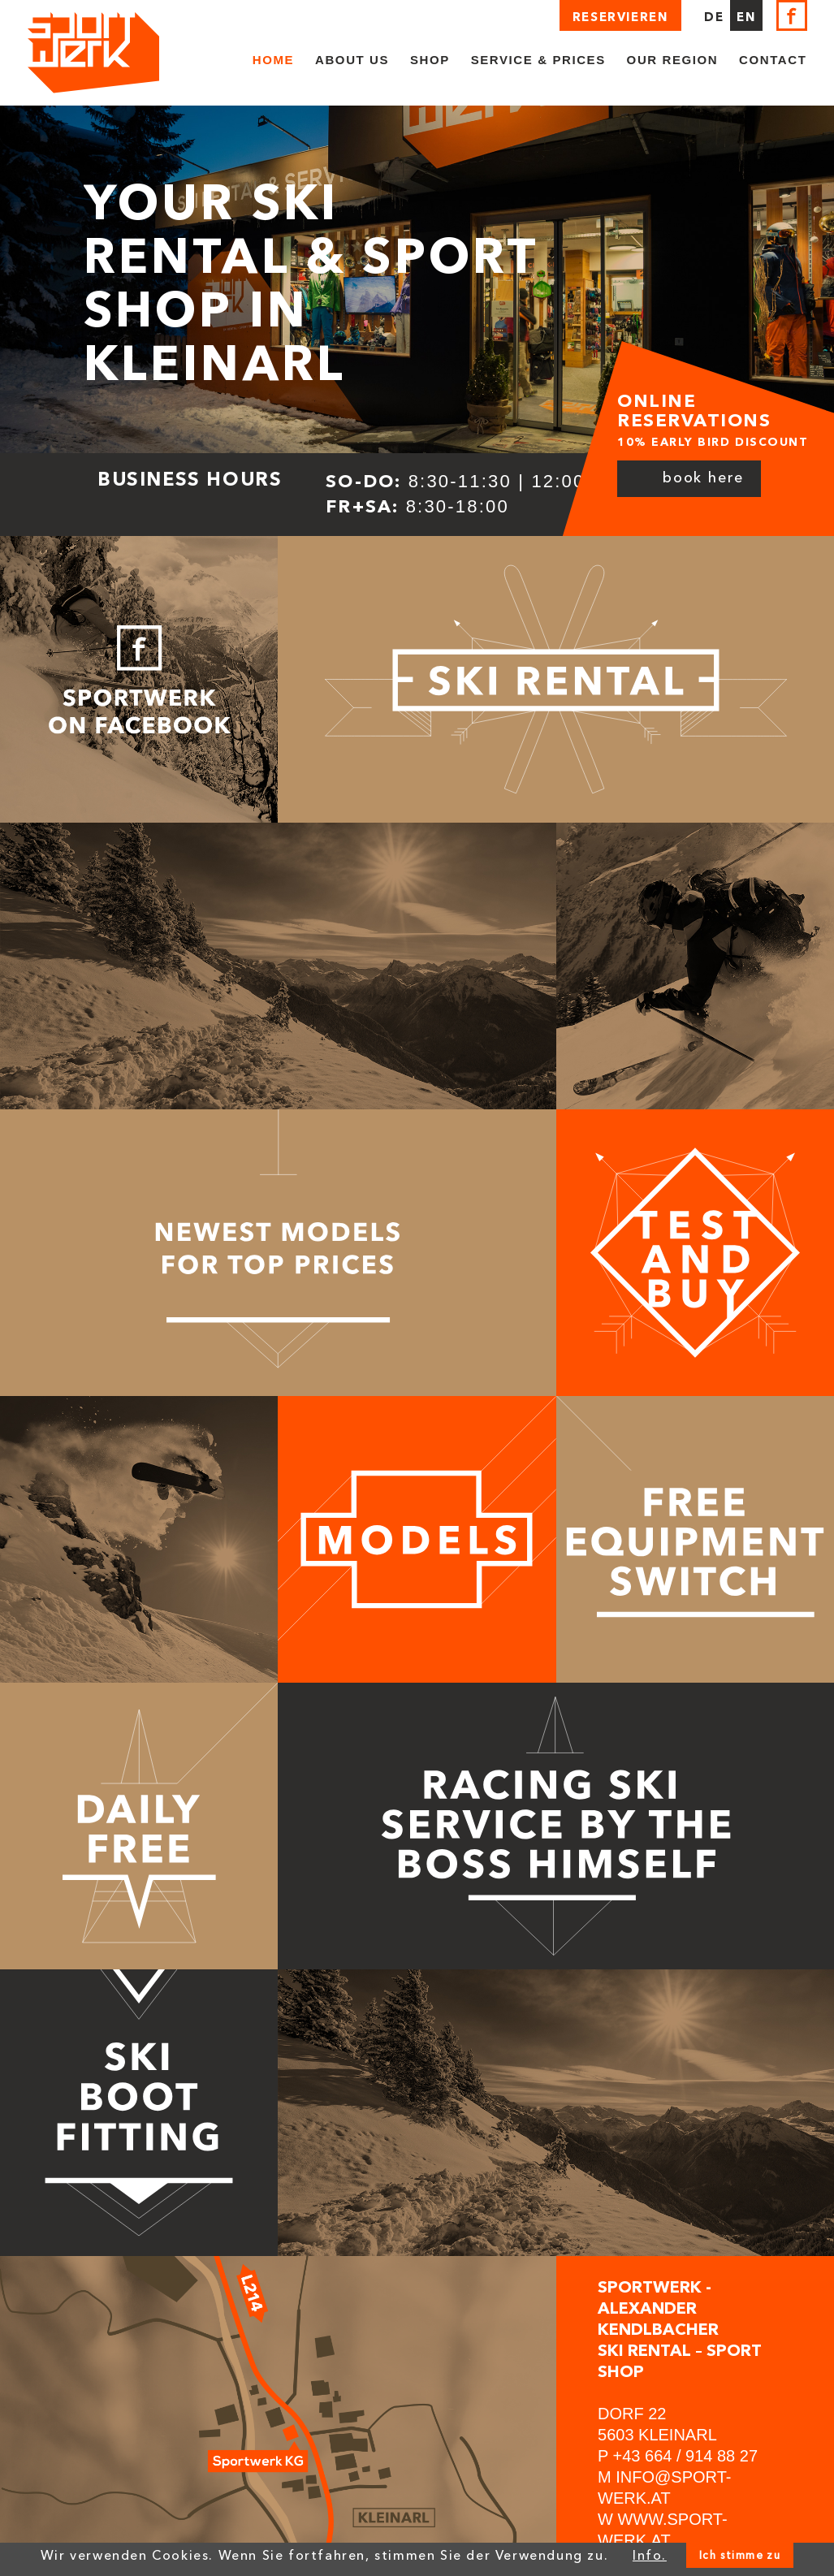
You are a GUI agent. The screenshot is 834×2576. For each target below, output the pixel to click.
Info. (650, 2555)
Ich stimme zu (739, 2555)
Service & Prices (538, 60)
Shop (430, 60)
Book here (703, 477)
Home (273, 60)
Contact (772, 60)
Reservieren (620, 17)
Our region (673, 60)
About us (352, 60)
